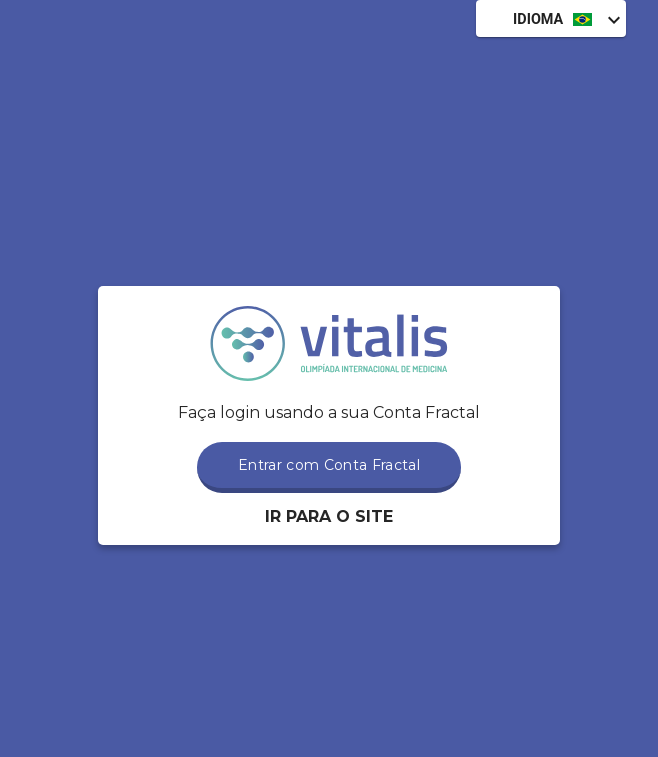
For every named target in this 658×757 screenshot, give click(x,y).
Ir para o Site (329, 517)
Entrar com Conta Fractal (329, 465)
